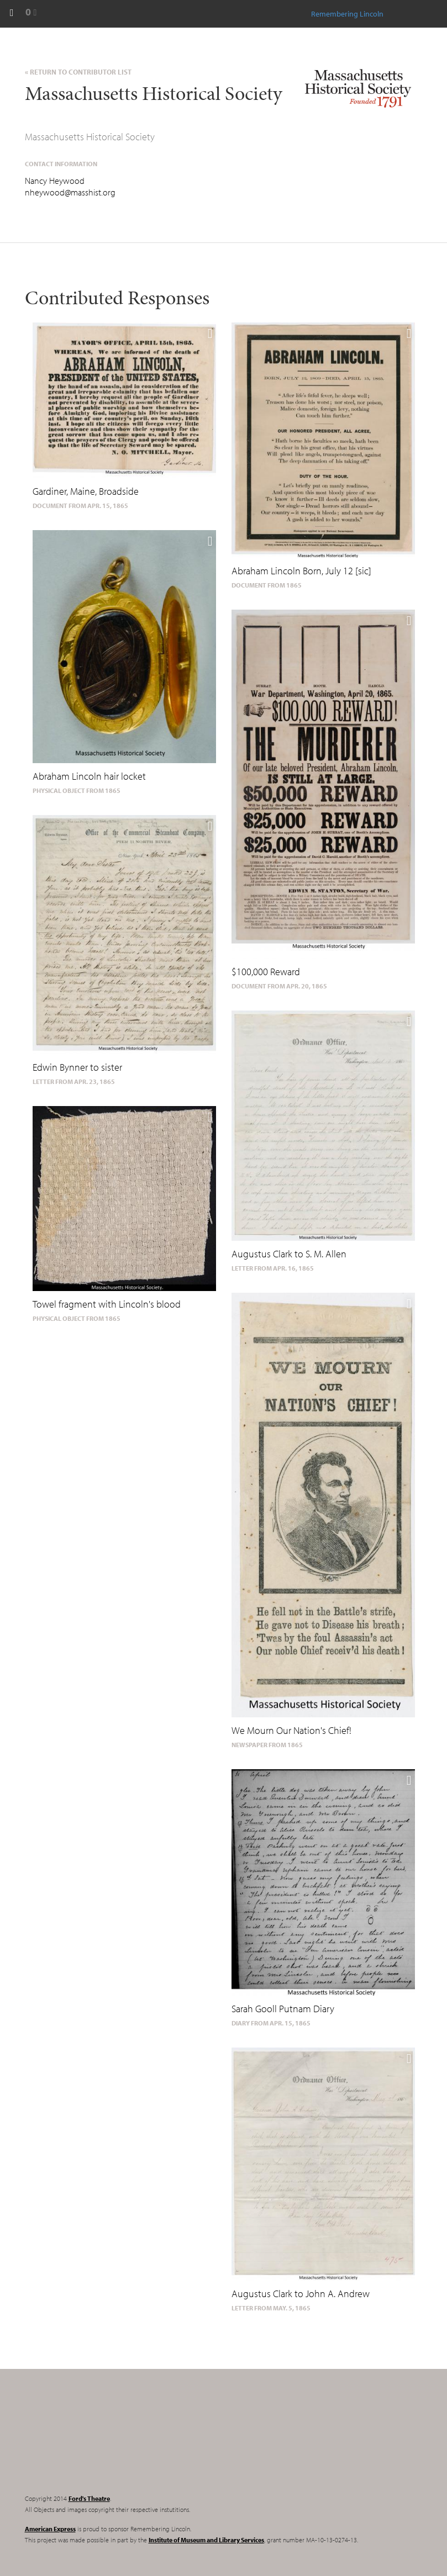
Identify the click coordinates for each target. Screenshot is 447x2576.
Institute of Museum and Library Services (206, 2540)
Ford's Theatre (89, 2498)
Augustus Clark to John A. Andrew (301, 2293)
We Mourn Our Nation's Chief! (291, 1730)
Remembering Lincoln (94, 2440)
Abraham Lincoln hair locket (89, 776)
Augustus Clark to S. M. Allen (289, 1253)
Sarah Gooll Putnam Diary (283, 2008)
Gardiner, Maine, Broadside (86, 491)
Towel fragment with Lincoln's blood (107, 1304)
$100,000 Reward (266, 971)
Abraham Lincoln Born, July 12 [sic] (301, 570)
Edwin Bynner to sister (77, 1067)
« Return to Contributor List (78, 71)
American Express (50, 2529)
